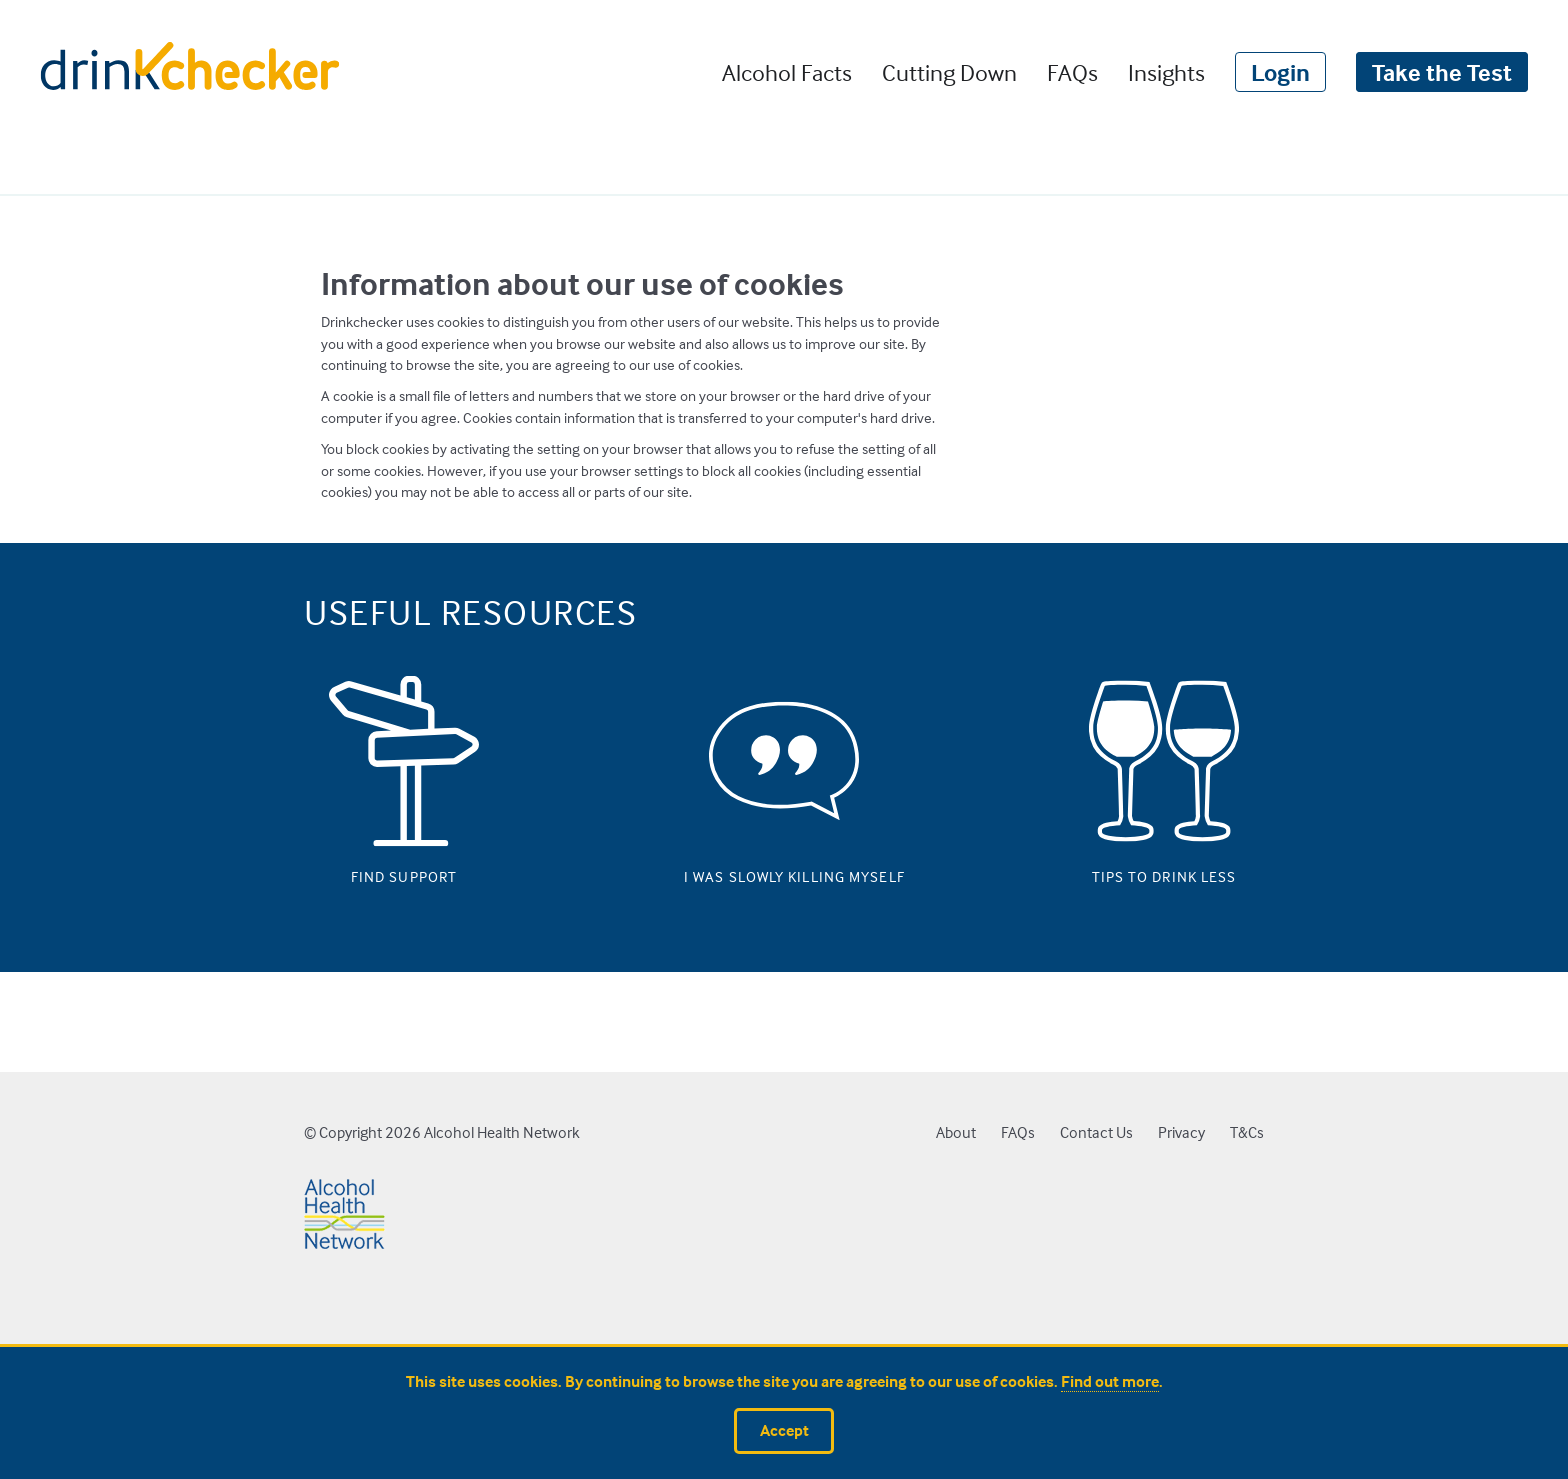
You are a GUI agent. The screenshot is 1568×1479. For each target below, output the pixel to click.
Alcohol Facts (787, 72)
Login (1280, 72)
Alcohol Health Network (502, 1132)
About (956, 1132)
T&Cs (1247, 1132)
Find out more (1110, 1381)
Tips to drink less (1164, 872)
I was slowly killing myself (784, 872)
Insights (1166, 72)
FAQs (1072, 72)
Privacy (1181, 1132)
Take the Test (1442, 72)
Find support (404, 872)
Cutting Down (949, 72)
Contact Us (1096, 1132)
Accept (784, 1430)
